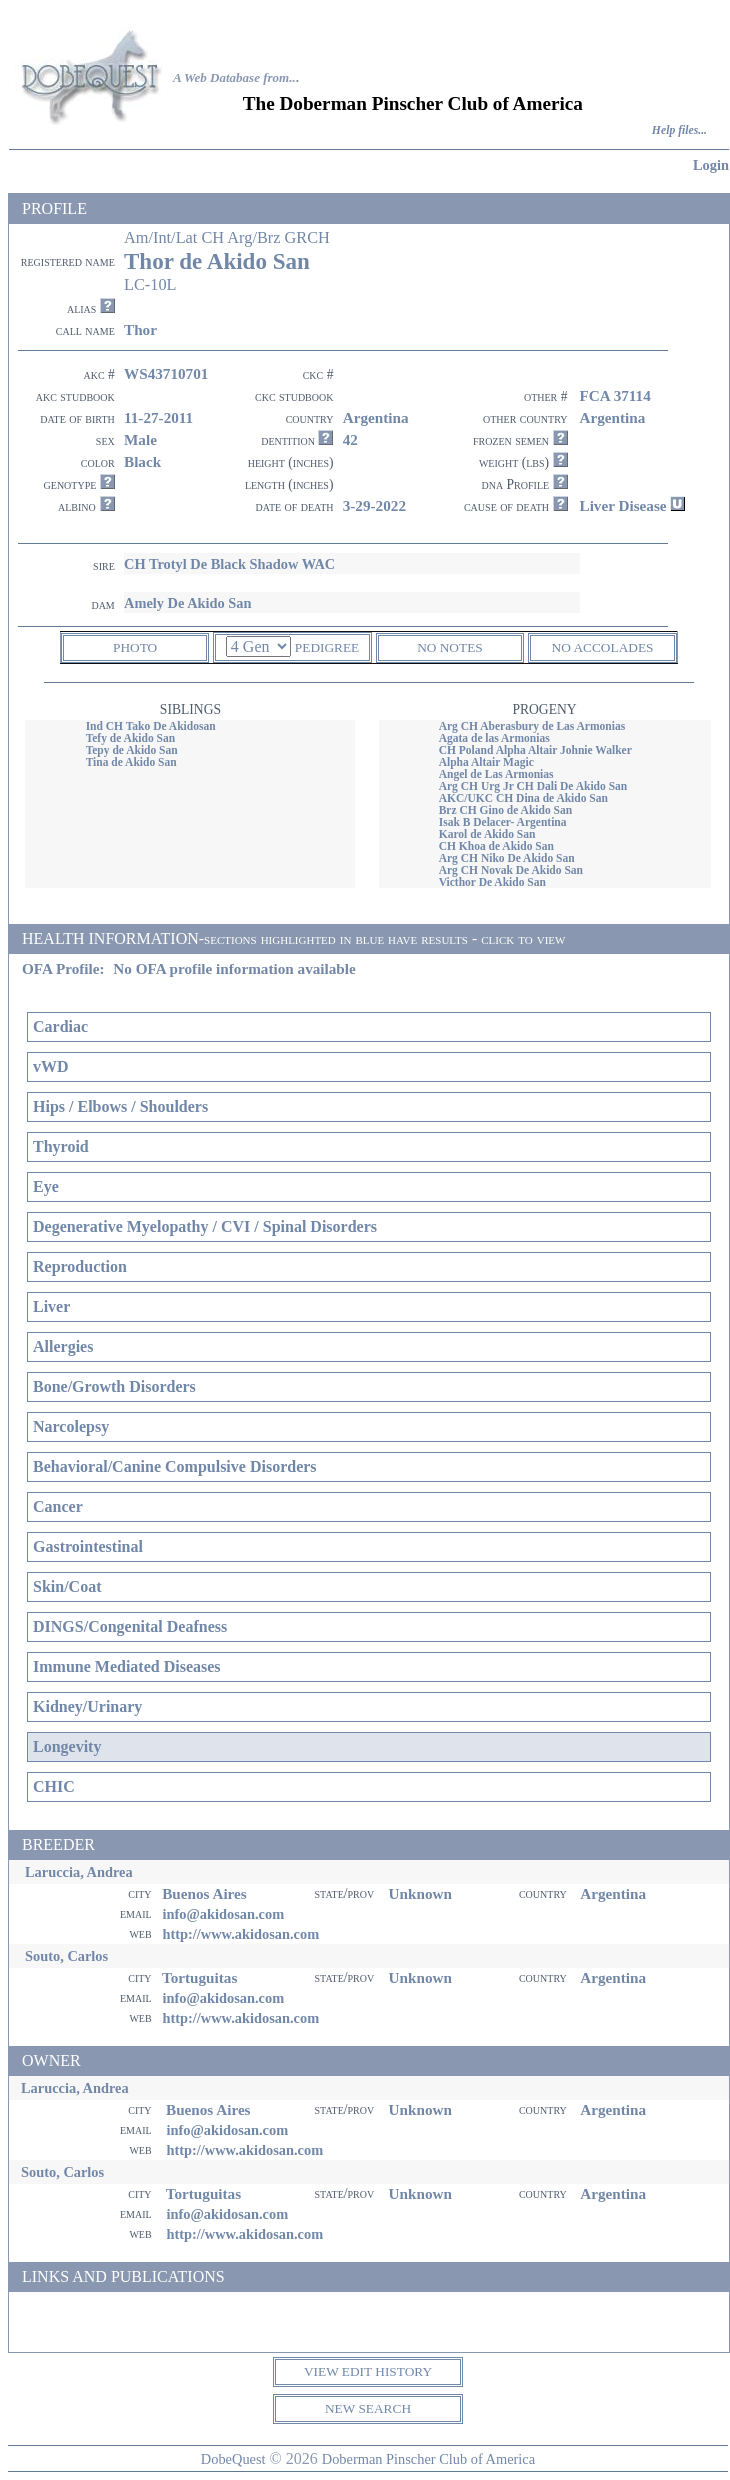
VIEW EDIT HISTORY (368, 2371)
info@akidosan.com (223, 1914)
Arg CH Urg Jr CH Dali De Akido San (533, 786)
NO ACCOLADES (603, 647)
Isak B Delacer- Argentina (503, 822)
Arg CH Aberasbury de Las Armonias (532, 726)
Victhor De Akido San (492, 882)
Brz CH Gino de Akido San (505, 810)
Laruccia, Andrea (79, 1872)
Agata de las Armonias (494, 738)
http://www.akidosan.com (240, 1934)
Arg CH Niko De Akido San (507, 858)
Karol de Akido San (487, 834)
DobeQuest (233, 2459)
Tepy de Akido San (132, 750)
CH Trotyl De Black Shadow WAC (229, 564)
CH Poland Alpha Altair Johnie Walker (535, 750)
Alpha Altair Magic (486, 762)
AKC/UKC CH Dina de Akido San (523, 798)
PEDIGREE (327, 647)
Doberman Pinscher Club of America (428, 2459)
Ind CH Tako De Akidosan (151, 726)
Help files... (679, 130)
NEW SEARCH (368, 2408)
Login (711, 165)
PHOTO (135, 647)
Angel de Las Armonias (496, 774)
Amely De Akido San (188, 603)
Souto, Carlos (66, 1956)
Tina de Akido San (131, 762)
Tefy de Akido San (131, 738)
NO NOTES (450, 647)
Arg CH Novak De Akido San (511, 870)
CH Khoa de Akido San (496, 846)
